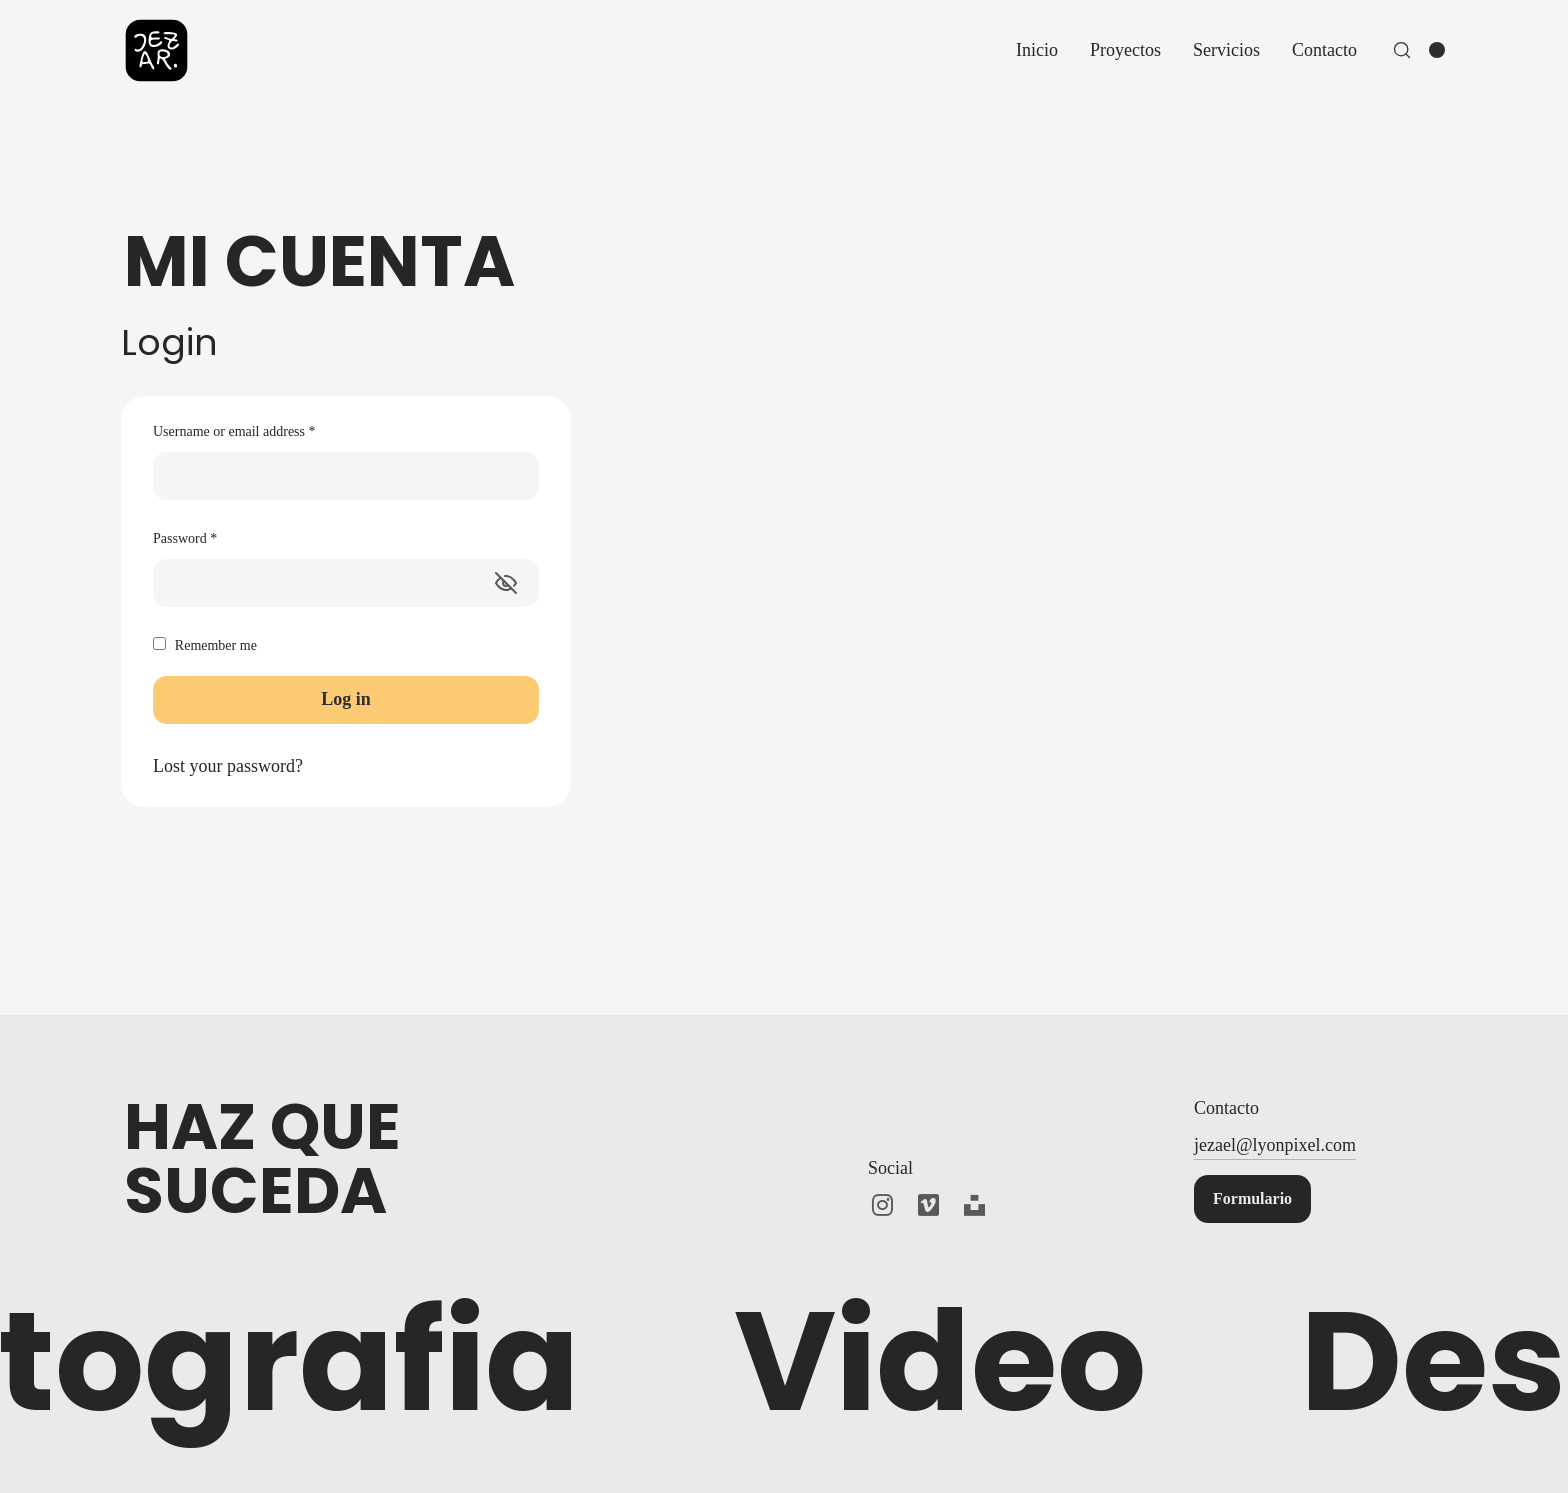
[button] (1252, 1199)
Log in (346, 699)
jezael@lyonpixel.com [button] (1275, 1145)
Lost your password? (228, 766)
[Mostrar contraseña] (506, 583)
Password (185, 538)
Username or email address (234, 431)
